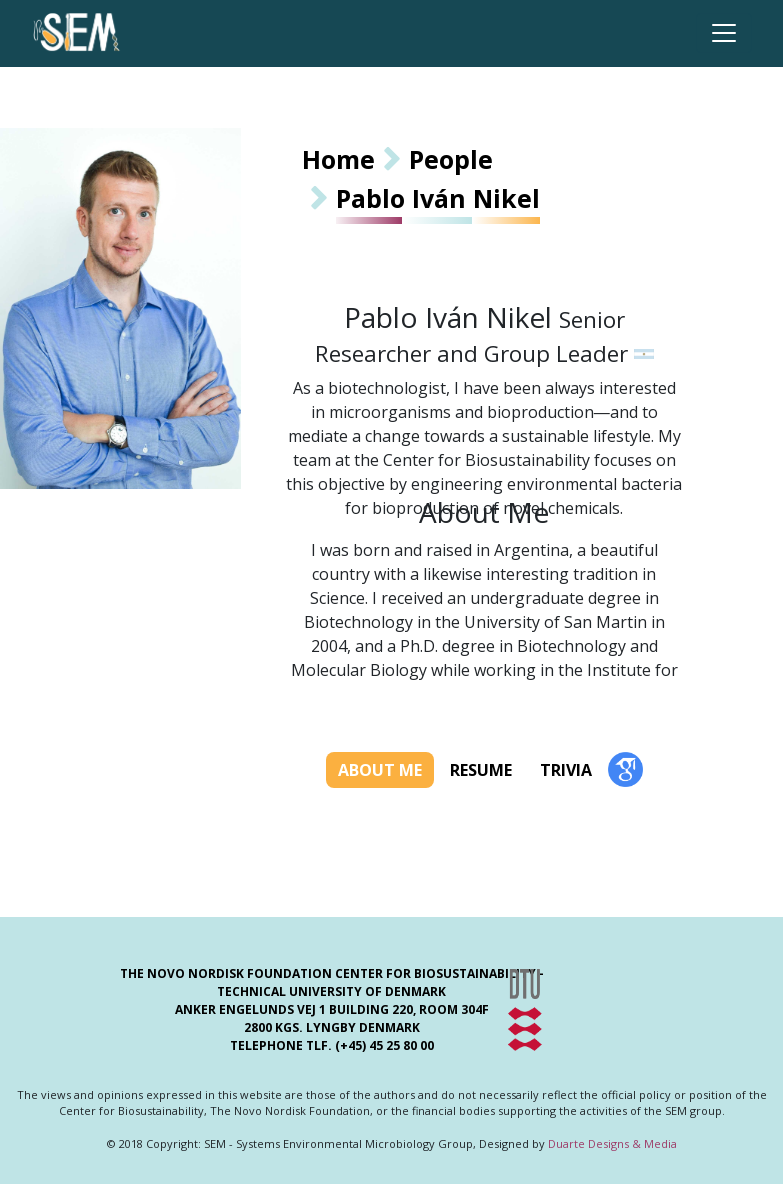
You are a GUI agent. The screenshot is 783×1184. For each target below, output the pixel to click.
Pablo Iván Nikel (438, 198)
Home (338, 159)
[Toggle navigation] (724, 33)
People (451, 159)
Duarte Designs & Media (612, 1143)
